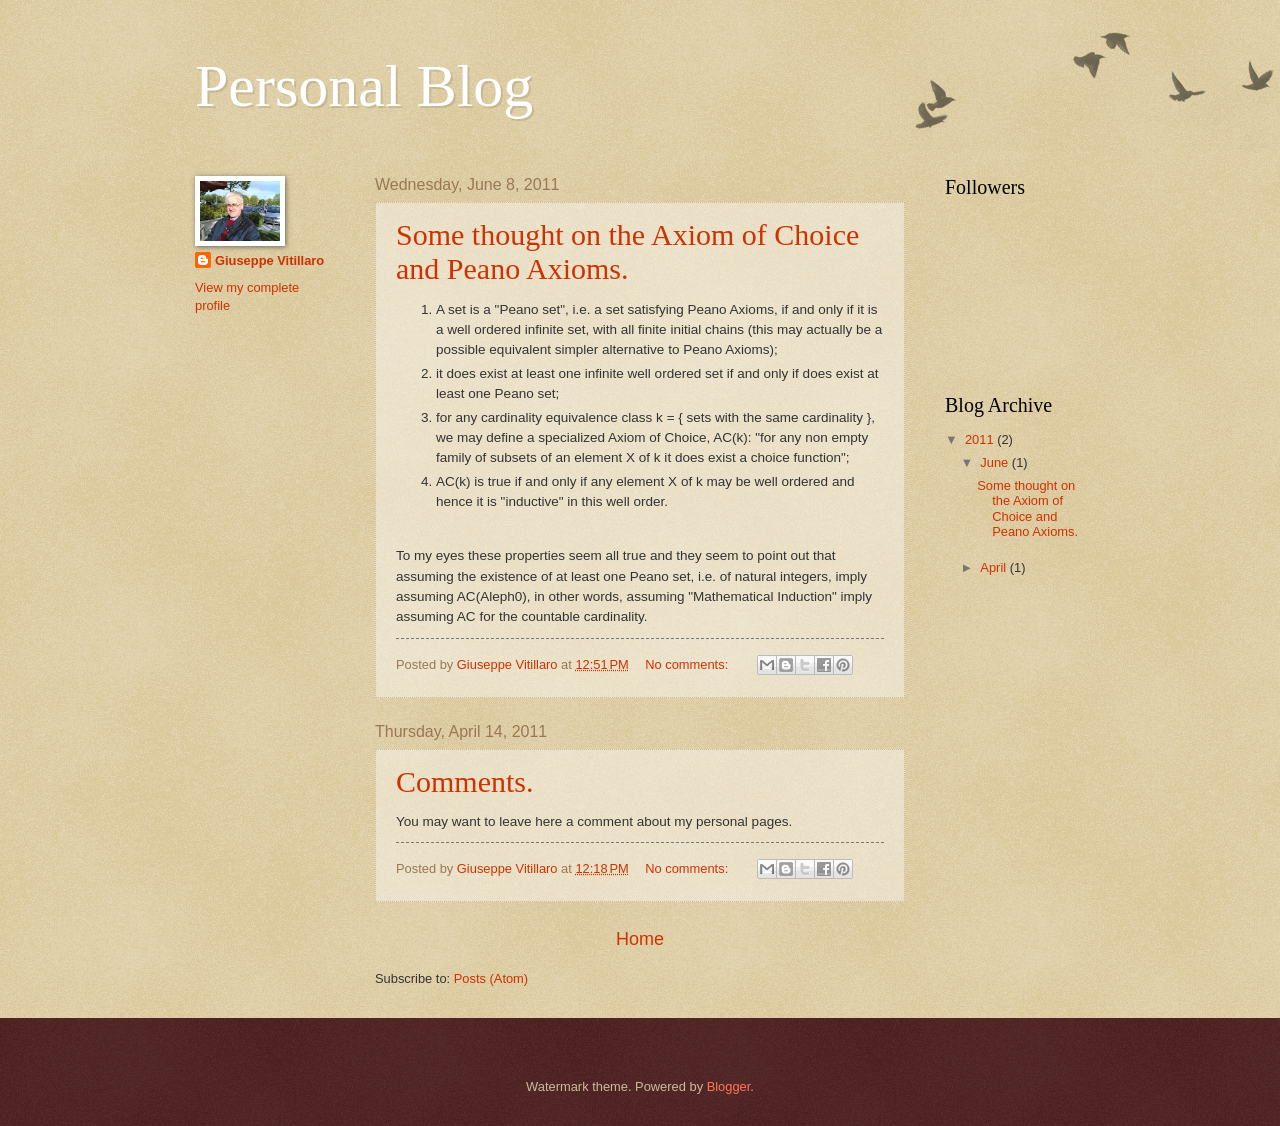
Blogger (729, 1086)
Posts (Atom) (491, 978)
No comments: (688, 664)
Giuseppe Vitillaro (269, 260)
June (996, 462)
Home (640, 939)
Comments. (465, 781)
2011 (981, 439)
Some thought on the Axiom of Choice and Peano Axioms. (627, 251)
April (994, 567)
